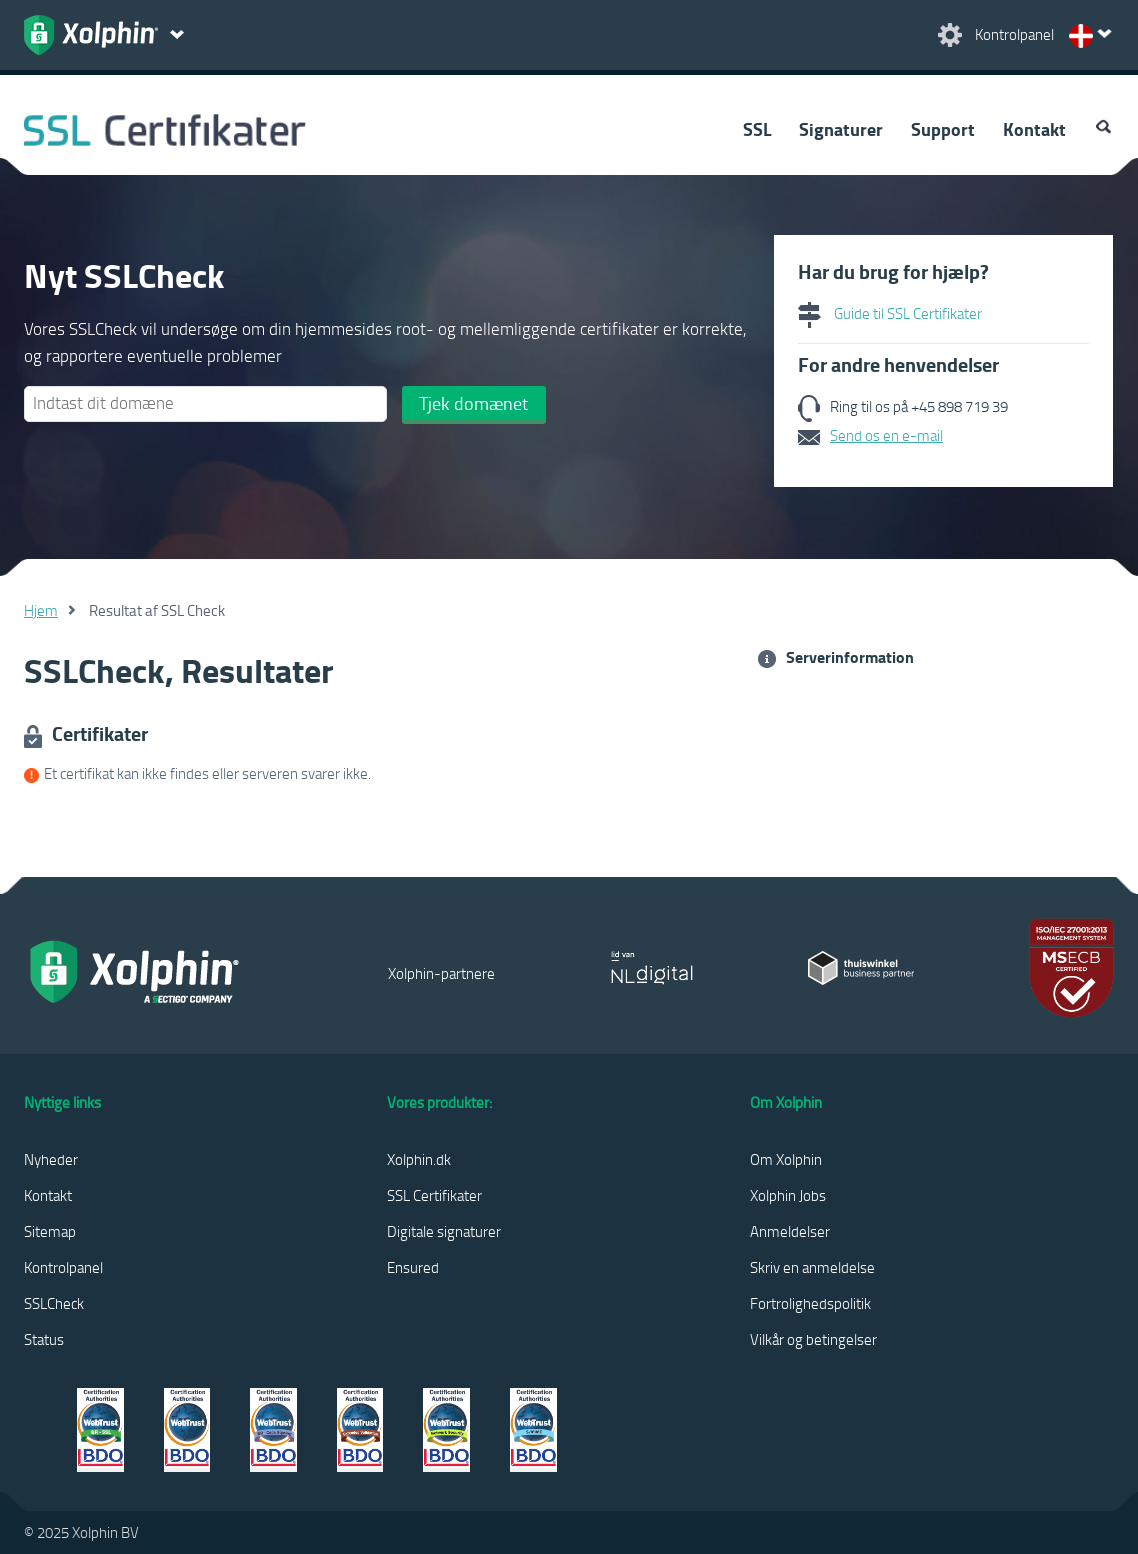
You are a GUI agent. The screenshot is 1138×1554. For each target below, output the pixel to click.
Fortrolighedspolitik (810, 1303)
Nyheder (51, 1159)
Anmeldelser (790, 1231)
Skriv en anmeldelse (812, 1267)
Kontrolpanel (63, 1267)
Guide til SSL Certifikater (890, 313)
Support (943, 129)
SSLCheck (54, 1303)
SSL (757, 129)
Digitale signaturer (444, 1231)
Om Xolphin (786, 1159)
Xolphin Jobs (788, 1195)
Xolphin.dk (419, 1159)
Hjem (41, 610)
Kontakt (1034, 129)
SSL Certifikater (434, 1195)
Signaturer (841, 129)
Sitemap (50, 1231)
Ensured (413, 1267)
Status (44, 1339)
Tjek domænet (473, 403)
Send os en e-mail (886, 435)
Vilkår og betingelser (813, 1339)
